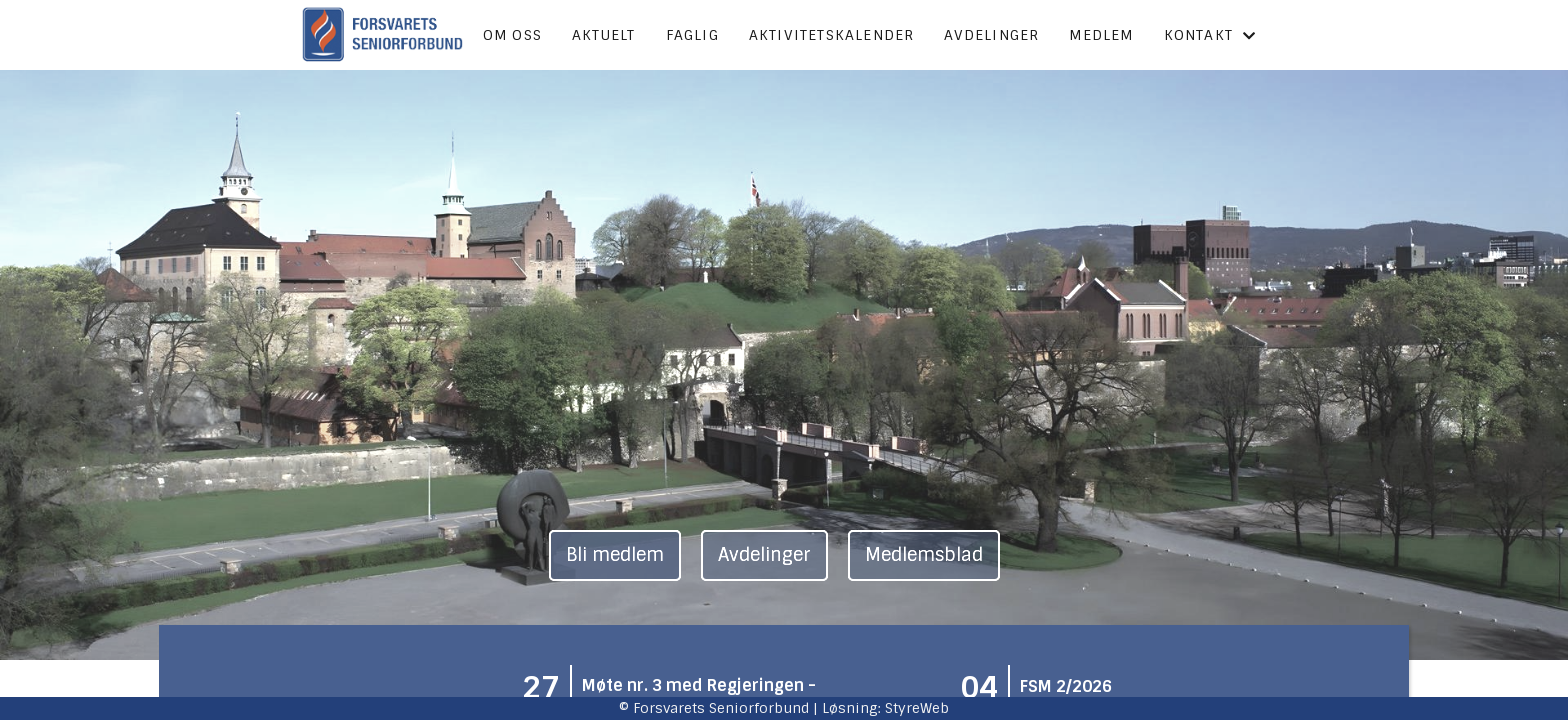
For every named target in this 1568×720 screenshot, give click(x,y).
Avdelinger (991, 35)
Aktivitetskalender (832, 35)
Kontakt (1210, 35)
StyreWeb (917, 708)
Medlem (1101, 35)
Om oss (512, 35)
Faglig (692, 35)
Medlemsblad (924, 555)
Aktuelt (603, 35)
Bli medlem (615, 555)
